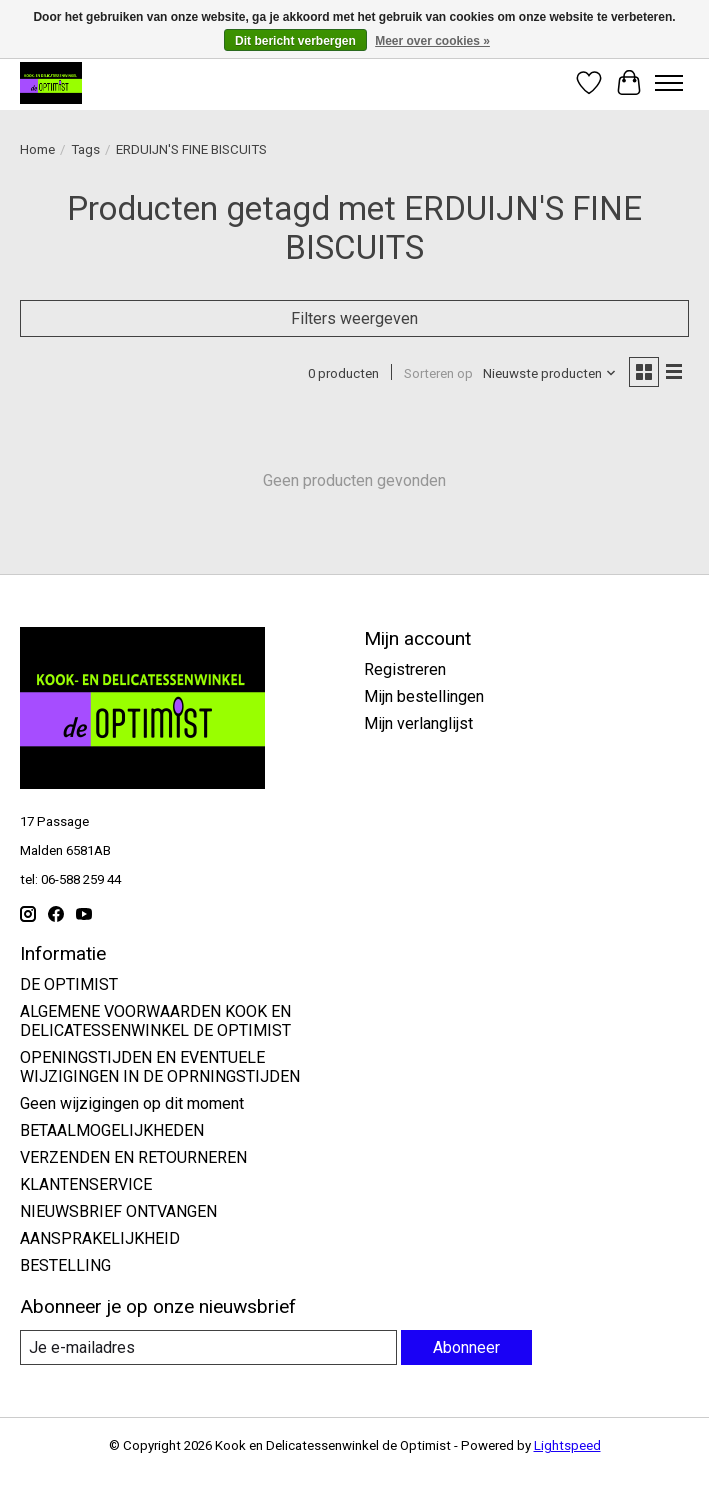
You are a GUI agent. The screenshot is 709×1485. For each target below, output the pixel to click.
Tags (85, 149)
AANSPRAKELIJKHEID (100, 1238)
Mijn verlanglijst (418, 723)
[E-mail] (208, 1347)
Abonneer (466, 1347)
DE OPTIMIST (69, 984)
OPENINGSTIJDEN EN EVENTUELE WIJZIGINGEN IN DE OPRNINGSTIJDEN (160, 1067)
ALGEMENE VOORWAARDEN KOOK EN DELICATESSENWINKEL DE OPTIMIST (155, 1021)
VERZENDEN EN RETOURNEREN (133, 1157)
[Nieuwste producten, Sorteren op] (550, 373)
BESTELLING (65, 1265)
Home (37, 149)
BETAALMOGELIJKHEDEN (112, 1130)
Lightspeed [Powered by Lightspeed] (567, 1445)
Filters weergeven (354, 318)
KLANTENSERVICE (86, 1184)
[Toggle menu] (669, 83)
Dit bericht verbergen (295, 41)
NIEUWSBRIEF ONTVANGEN (118, 1211)
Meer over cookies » (432, 41)
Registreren (405, 669)
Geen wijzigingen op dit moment (132, 1103)
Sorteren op (438, 373)
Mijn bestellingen (424, 696)
